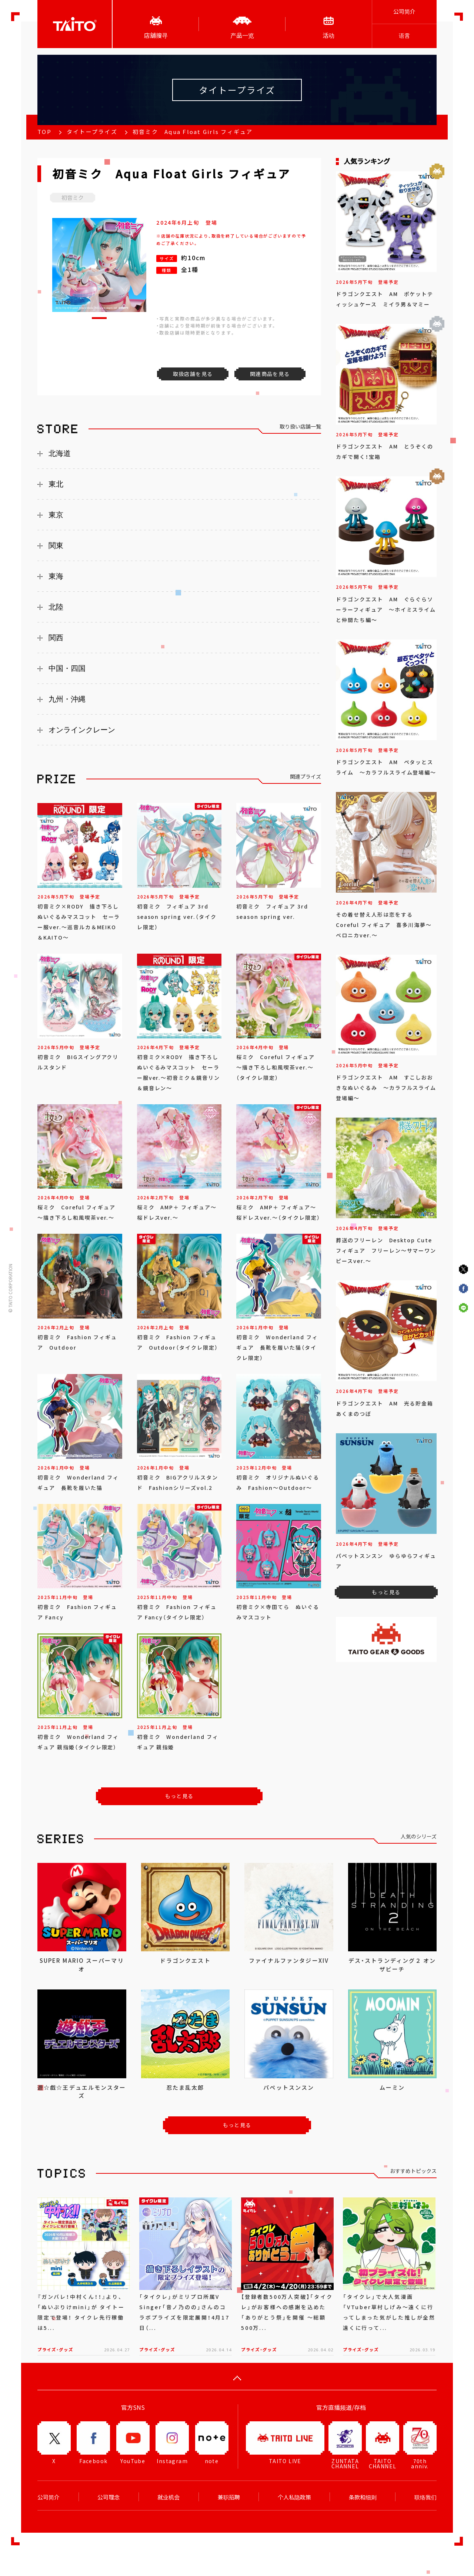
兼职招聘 (229, 2497)
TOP (44, 132)
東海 (56, 576)
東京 (56, 515)
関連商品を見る (270, 373)
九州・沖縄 (67, 699)
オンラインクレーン (82, 730)
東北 (56, 484)
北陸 (56, 607)
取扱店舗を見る (193, 373)
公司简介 (404, 11)
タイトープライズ (92, 132)
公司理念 (108, 2497)
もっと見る (179, 1796)
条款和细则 (363, 2497)
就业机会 (168, 2497)
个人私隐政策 (294, 2497)
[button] (99, 318)
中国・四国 (67, 668)
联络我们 (425, 2497)
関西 (56, 638)
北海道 (60, 453)
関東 (56, 545)
